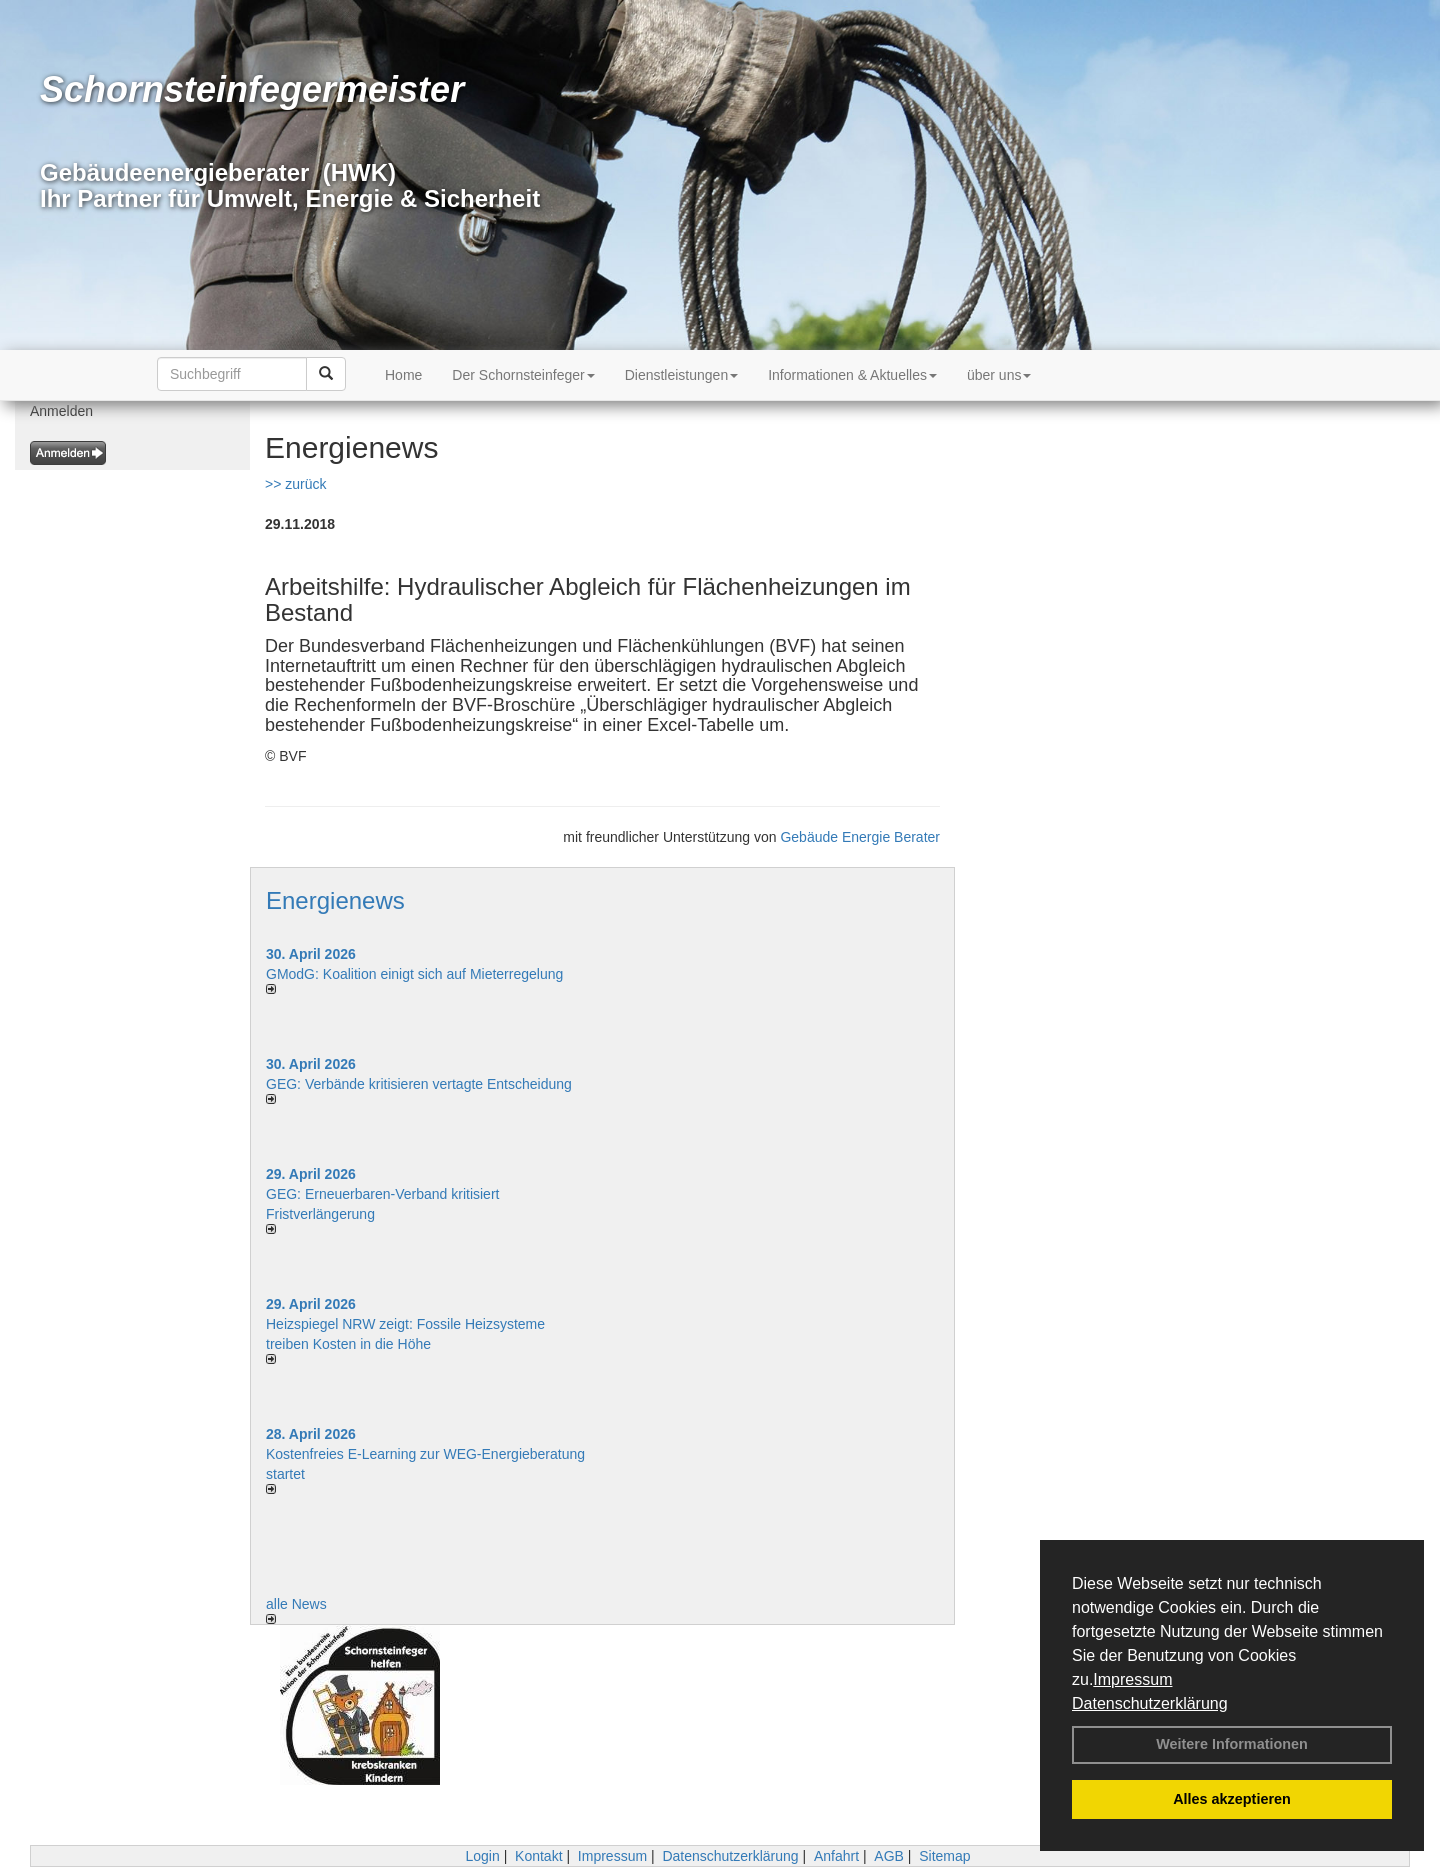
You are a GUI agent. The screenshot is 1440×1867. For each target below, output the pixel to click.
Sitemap (944, 1856)
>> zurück (295, 484)
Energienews (335, 900)
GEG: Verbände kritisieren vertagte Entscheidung (419, 1084)
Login (482, 1856)
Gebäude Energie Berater (860, 837)
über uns (999, 375)
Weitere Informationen (1232, 1744)
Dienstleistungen (682, 375)
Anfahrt (836, 1856)
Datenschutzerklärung (1150, 1703)
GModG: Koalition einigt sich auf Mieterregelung (414, 974)
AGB (889, 1856)
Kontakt (538, 1856)
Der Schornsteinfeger (523, 375)
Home (403, 375)
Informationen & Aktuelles (852, 375)
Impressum (1132, 1679)
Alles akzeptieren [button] (1232, 1799)
